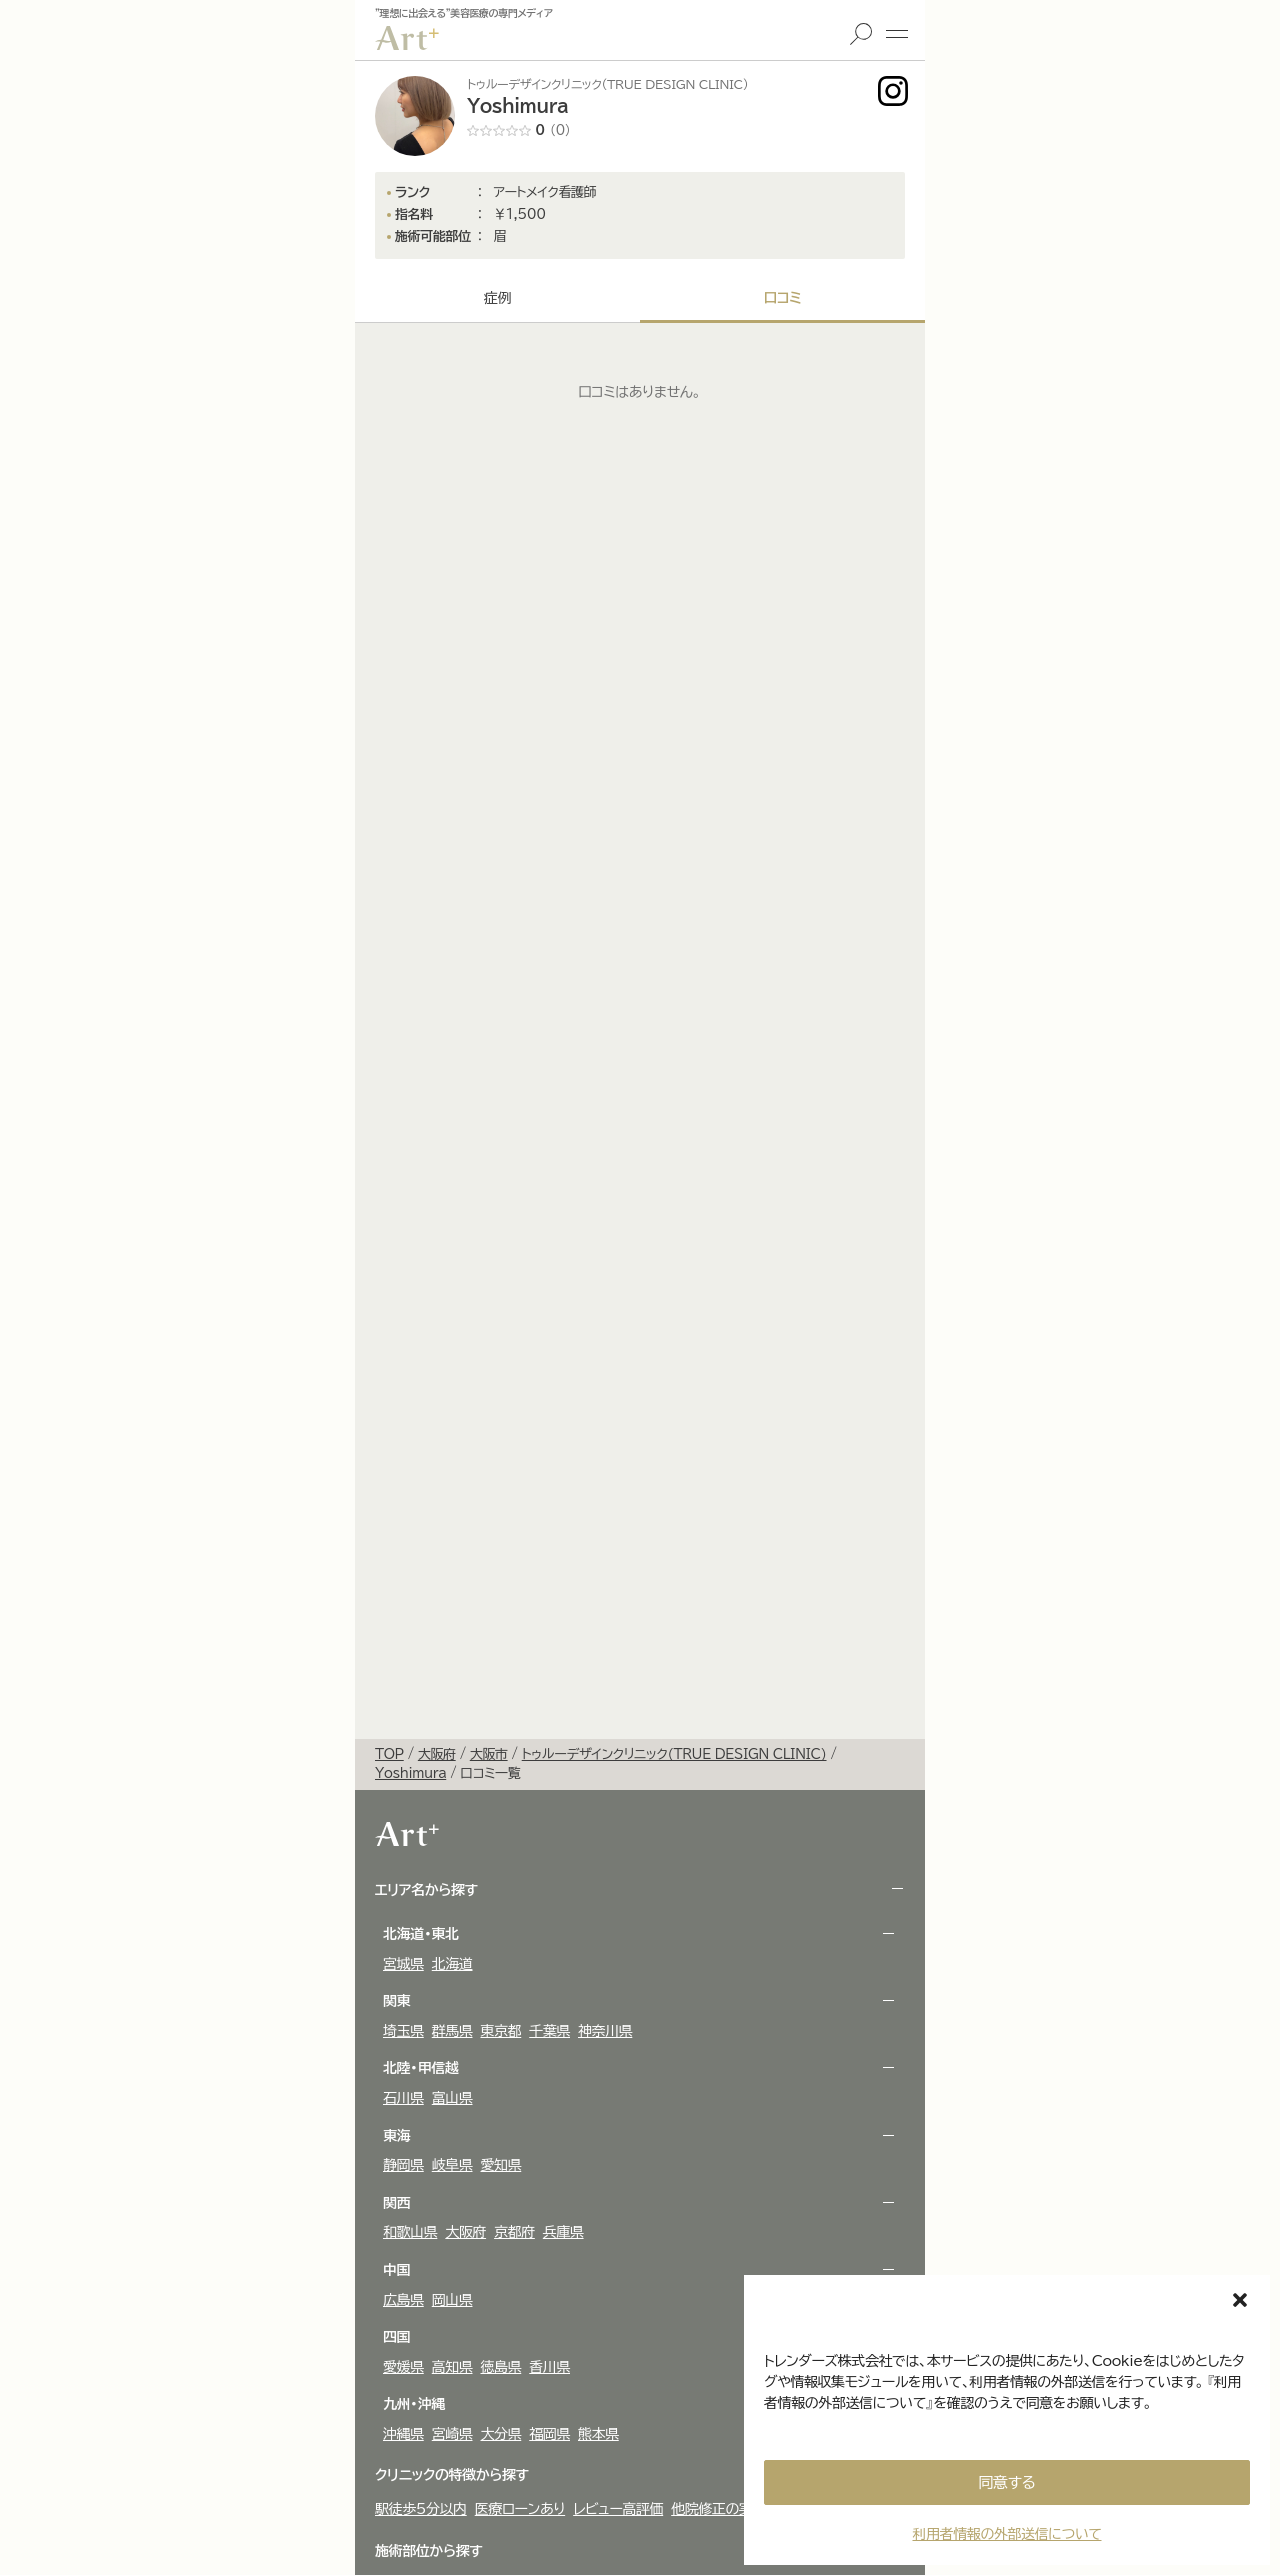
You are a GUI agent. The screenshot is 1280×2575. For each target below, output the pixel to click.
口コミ (782, 298)
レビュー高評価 (618, 2509)
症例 (497, 298)
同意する (1007, 2482)
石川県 (403, 2098)
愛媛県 (403, 2367)
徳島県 (501, 2367)
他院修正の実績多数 (732, 2509)
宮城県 (403, 1964)
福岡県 (549, 2434)
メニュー (897, 34)
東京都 (501, 2031)
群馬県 (452, 2031)
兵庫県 (563, 2232)
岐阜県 (452, 2165)
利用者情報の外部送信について (1006, 2534)
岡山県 (452, 2300)
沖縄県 (403, 2434)
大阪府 (465, 2232)
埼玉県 (403, 2031)
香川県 (549, 2367)
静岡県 (403, 2165)
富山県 (452, 2098)
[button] (1240, 2300)
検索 (861, 34)
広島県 (403, 2300)
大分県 (501, 2434)
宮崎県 (452, 2434)
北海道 (452, 1964)
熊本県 (598, 2434)
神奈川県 (605, 2031)
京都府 (514, 2232)
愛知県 (501, 2165)
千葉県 (549, 2031)
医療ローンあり (520, 2509)
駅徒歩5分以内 (421, 2509)
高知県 (452, 2367)
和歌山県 (410, 2232)
